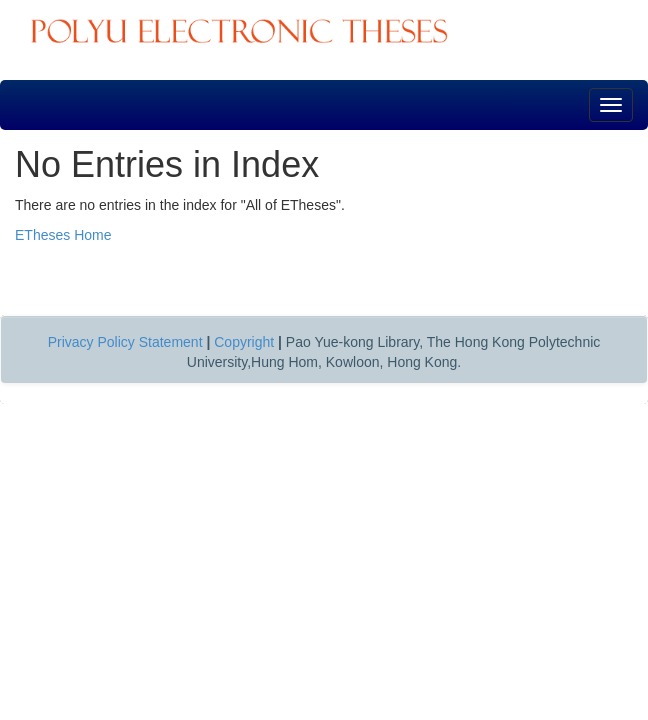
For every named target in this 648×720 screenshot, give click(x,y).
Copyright (244, 342)
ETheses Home (63, 235)
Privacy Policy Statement (125, 342)
